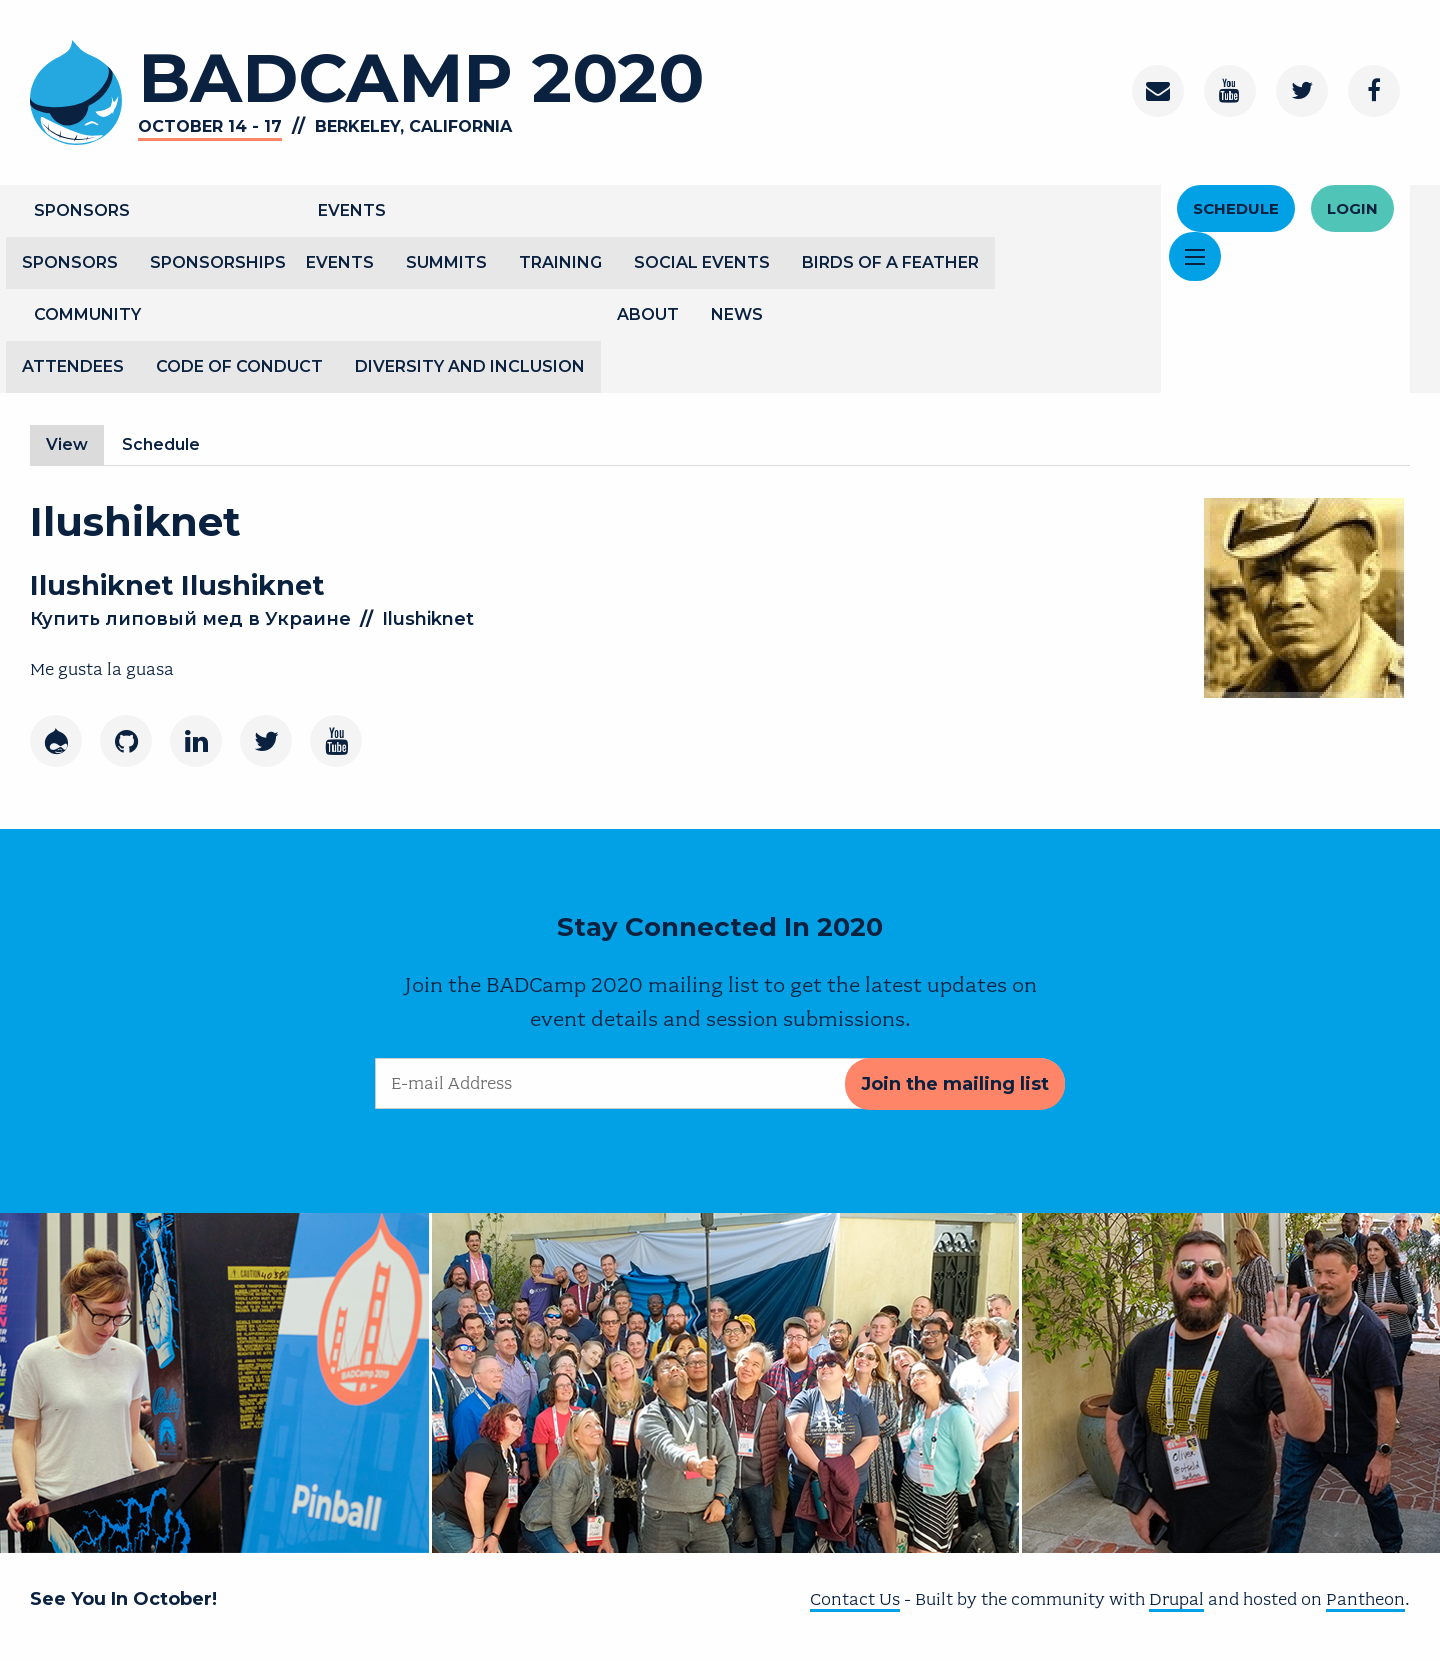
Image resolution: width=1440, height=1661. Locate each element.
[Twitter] (1302, 91)
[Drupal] (56, 741)
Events (352, 210)
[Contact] (1158, 91)
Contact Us (855, 1599)
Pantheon (1365, 1599)
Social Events (702, 262)
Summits (446, 262)
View (75, 444)
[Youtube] (336, 741)
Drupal (1176, 1599)
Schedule (1236, 208)
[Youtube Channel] (1230, 91)
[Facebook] (1374, 91)
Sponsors (82, 210)
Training (560, 262)
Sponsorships (218, 262)
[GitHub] (126, 741)
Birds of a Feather (890, 262)
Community (87, 314)
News (737, 314)
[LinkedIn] (196, 741)
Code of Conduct (239, 366)
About (648, 314)
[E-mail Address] (720, 1083)
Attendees (73, 366)
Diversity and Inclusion (470, 366)
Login (1352, 208)
